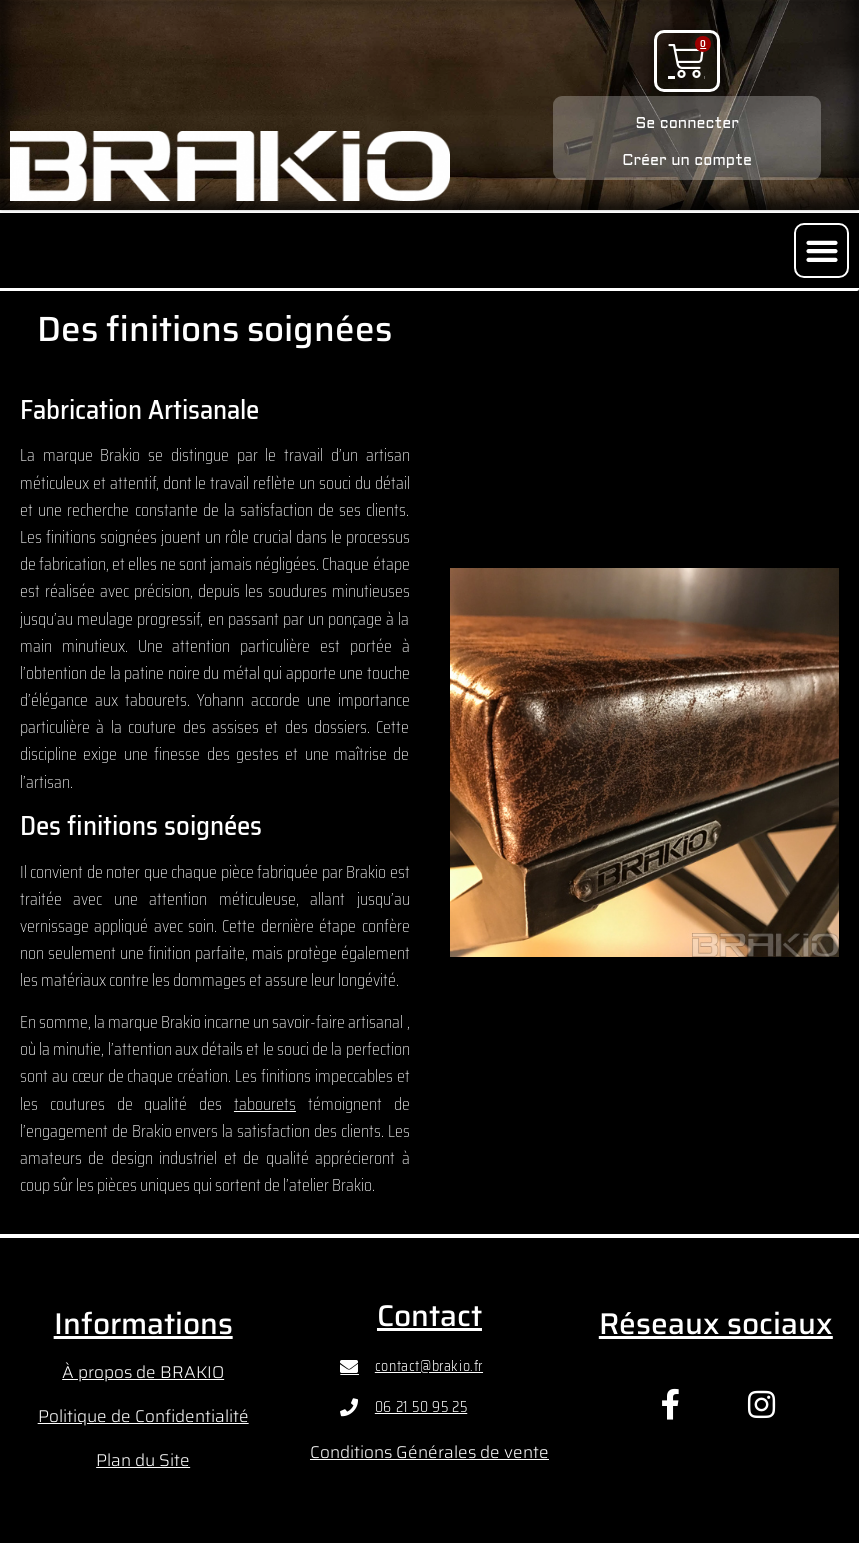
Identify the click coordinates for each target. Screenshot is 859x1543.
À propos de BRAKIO (143, 1372)
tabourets (265, 1104)
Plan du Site (143, 1460)
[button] (821, 250)
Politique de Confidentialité (143, 1416)
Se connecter (687, 124)
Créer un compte (687, 161)
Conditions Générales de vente (429, 1452)
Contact (429, 1315)
